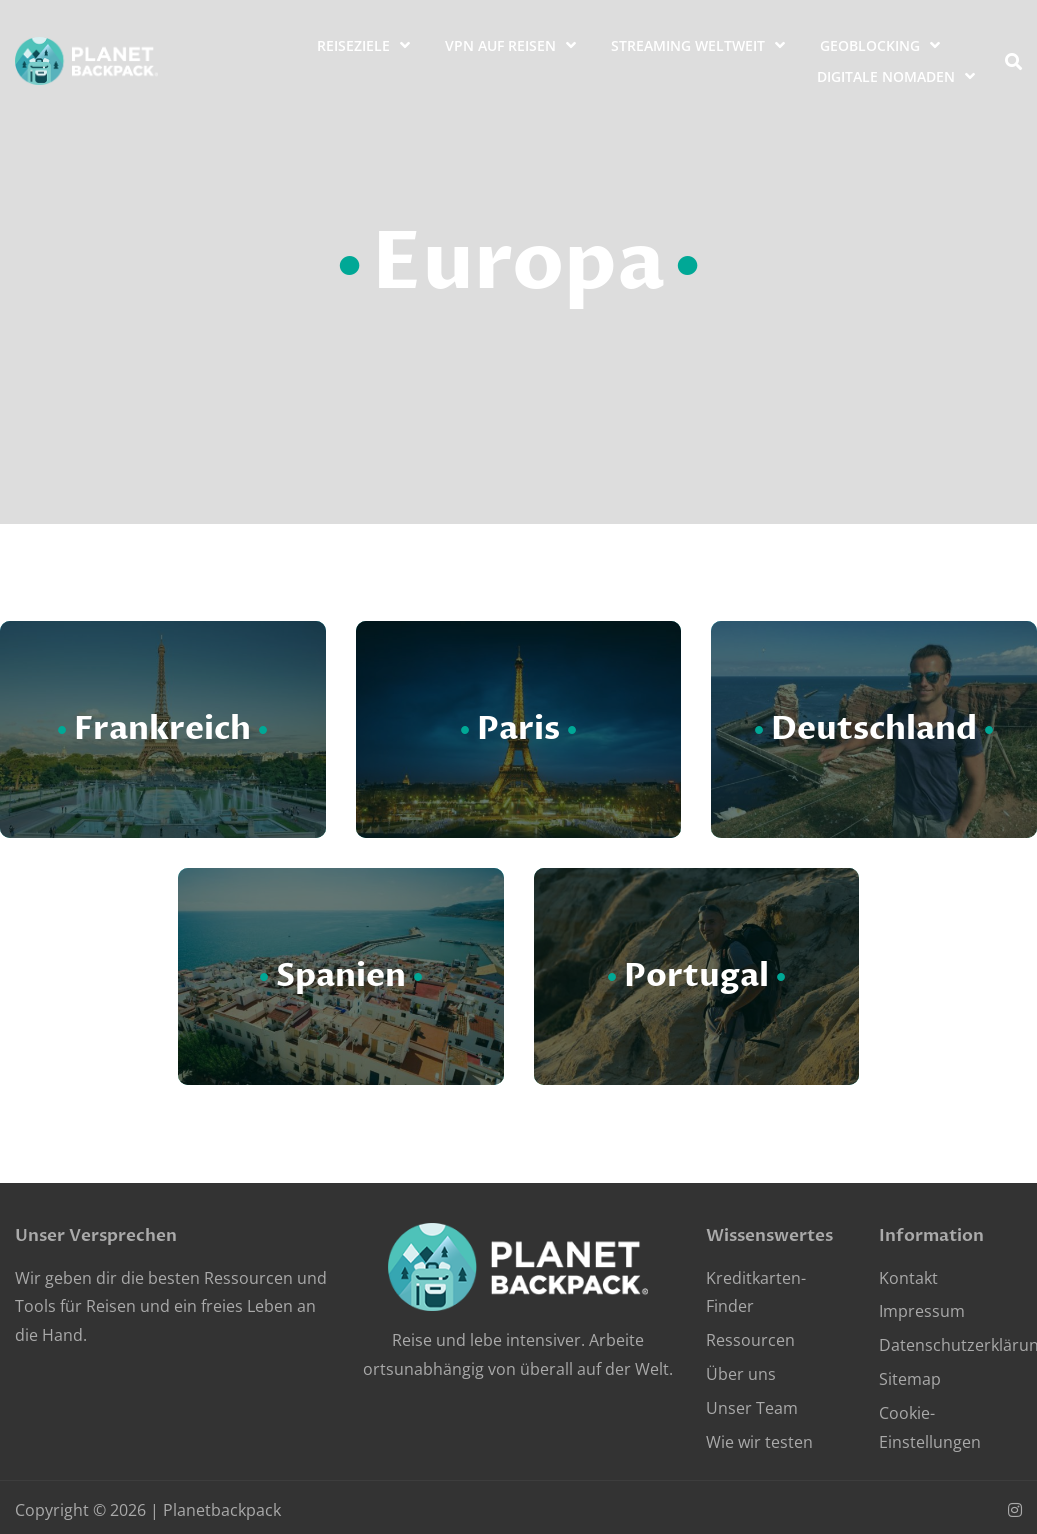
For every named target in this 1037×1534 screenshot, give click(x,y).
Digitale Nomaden (886, 76)
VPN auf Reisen (500, 45)
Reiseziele (353, 45)
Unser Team (752, 1408)
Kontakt (908, 1278)
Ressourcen (750, 1340)
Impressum (922, 1311)
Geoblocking (870, 45)
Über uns (741, 1374)
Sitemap (910, 1379)
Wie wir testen (759, 1442)
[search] (1013, 61)
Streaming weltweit (688, 45)
